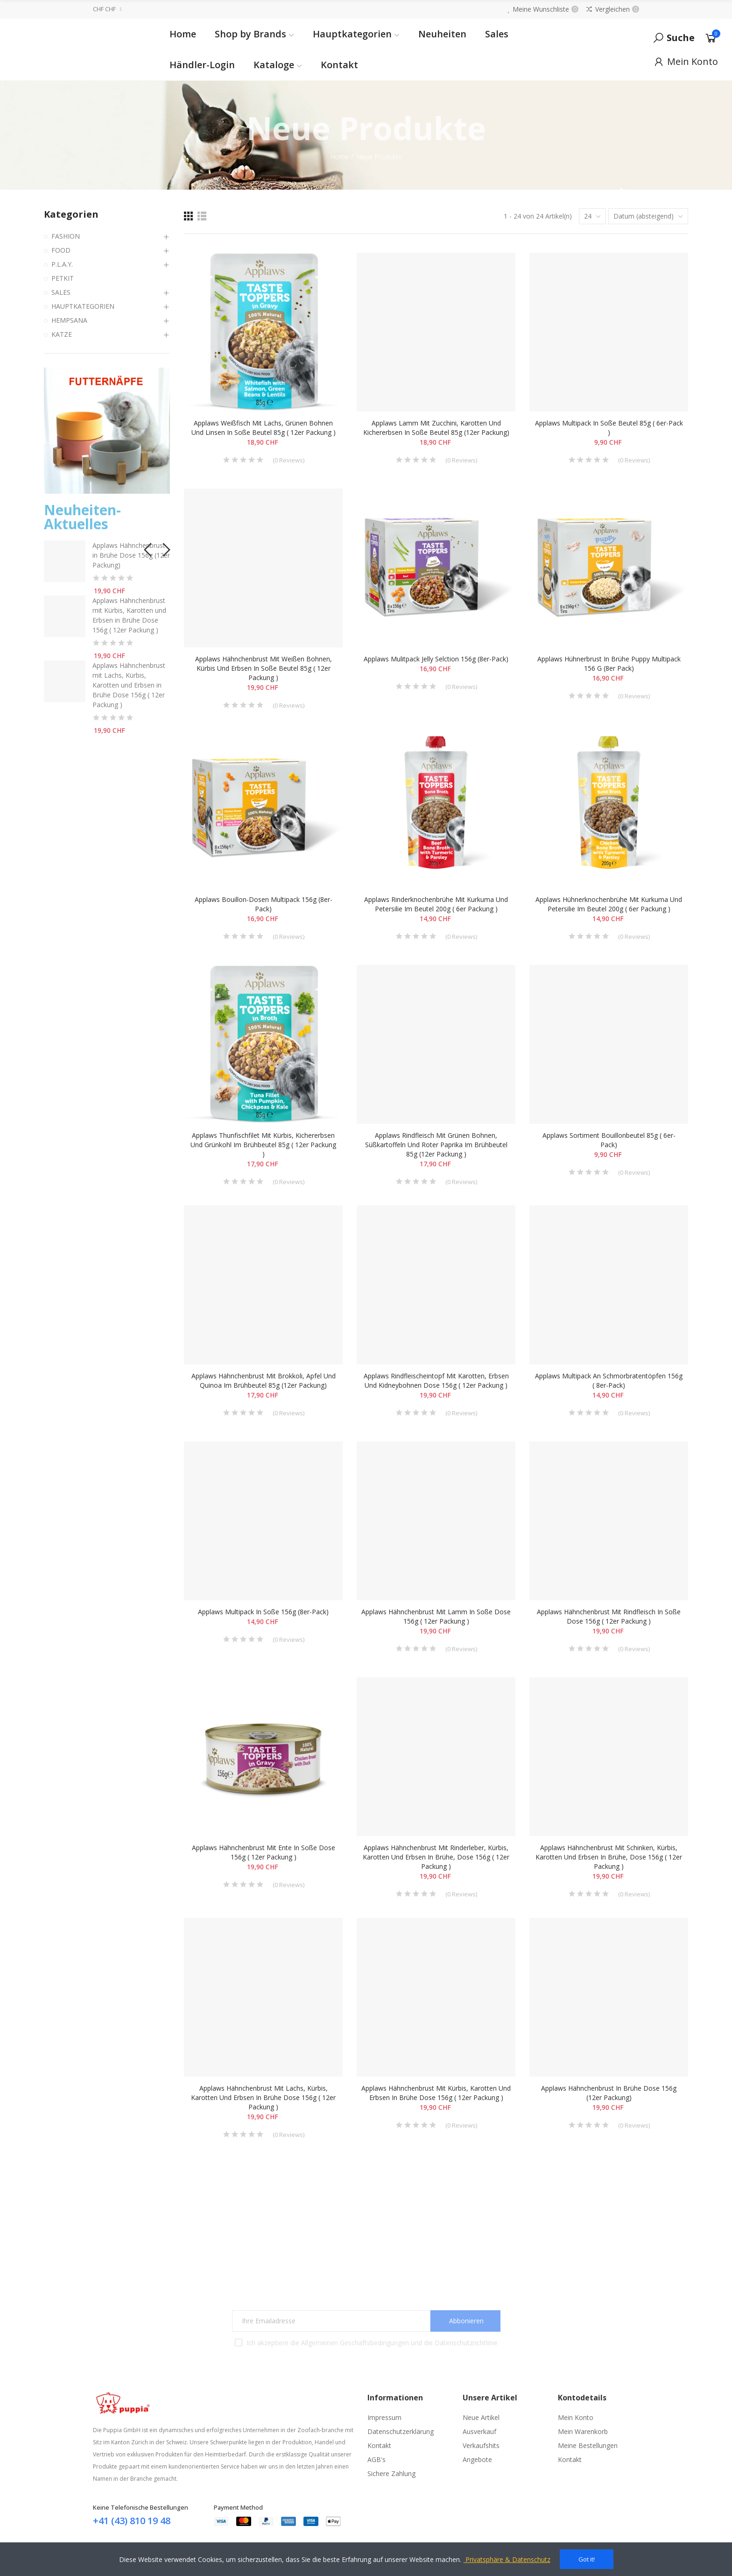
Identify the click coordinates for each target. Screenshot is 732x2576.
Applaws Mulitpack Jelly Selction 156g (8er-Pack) (436, 658)
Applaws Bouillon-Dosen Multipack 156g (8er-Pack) (263, 904)
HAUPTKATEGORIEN (82, 306)
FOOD (60, 250)
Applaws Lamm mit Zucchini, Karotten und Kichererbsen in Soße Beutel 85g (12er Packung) (436, 428)
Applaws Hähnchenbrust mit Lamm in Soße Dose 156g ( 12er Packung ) (436, 1616)
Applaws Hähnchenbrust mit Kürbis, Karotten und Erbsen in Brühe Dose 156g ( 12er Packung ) (436, 2093)
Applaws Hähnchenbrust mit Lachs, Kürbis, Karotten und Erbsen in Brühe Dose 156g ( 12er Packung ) (263, 2097)
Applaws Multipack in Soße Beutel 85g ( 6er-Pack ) (609, 428)
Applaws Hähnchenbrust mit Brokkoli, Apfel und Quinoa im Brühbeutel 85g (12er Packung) (263, 1380)
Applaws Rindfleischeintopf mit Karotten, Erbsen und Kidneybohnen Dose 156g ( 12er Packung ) (436, 1380)
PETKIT (62, 278)
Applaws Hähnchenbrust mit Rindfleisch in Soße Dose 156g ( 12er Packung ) (609, 1616)
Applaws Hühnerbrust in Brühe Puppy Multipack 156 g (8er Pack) (609, 663)
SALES (60, 292)
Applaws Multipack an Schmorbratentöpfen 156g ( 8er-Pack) (609, 1380)
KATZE (61, 334)
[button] (147, 547)
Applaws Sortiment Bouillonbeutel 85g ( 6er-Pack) (609, 1140)
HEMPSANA (69, 320)
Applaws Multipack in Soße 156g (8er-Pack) (263, 1611)
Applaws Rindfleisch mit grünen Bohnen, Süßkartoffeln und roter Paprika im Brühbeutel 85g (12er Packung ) (436, 1144)
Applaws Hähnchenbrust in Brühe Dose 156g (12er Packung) (608, 2093)
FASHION (65, 236)
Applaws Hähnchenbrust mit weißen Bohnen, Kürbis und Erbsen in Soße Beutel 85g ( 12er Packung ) (263, 668)
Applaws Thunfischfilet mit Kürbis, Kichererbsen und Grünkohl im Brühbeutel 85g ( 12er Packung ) (263, 1144)
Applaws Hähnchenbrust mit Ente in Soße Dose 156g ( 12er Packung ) (263, 1852)
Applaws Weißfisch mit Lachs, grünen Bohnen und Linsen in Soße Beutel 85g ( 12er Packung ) (263, 428)
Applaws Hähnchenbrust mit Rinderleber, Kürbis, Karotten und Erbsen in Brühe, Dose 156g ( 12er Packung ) (436, 1857)
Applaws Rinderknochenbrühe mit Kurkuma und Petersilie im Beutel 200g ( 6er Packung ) (436, 904)
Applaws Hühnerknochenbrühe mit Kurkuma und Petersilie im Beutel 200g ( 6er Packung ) (608, 904)
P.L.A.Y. (62, 264)
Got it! (586, 2559)
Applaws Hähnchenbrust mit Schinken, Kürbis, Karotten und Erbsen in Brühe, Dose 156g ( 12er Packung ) (608, 1857)
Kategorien (71, 214)
